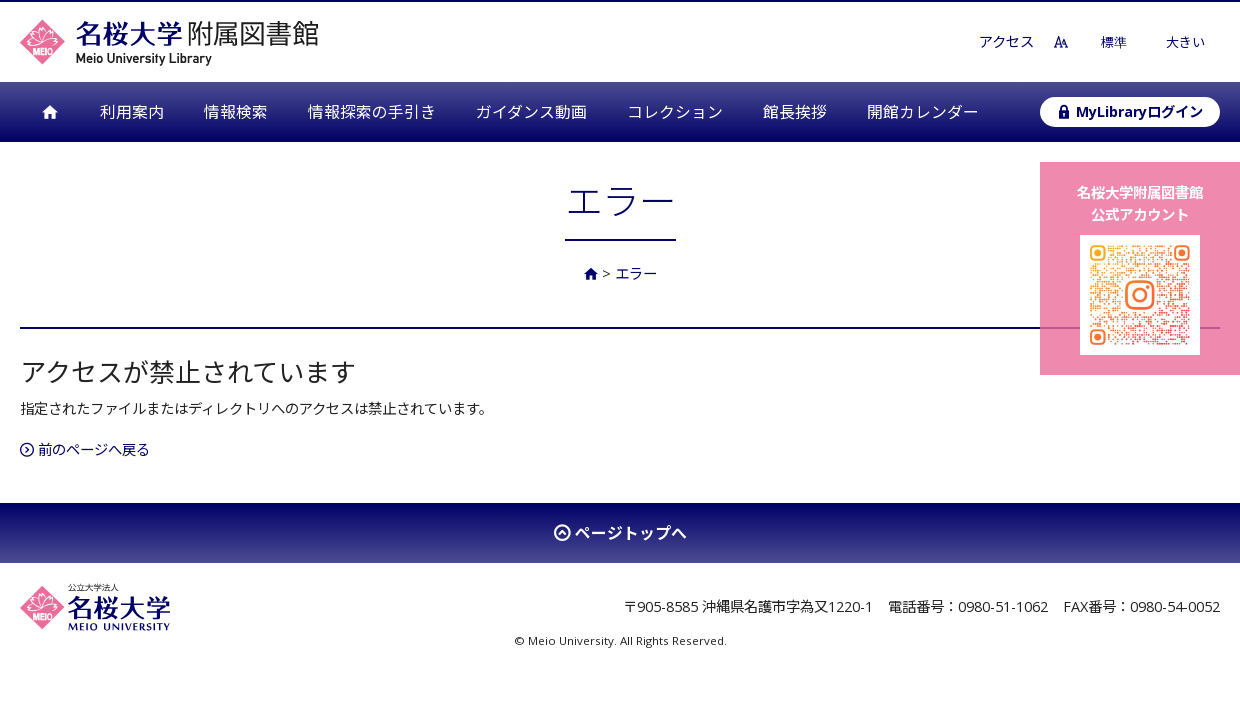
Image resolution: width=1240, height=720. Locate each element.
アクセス (1006, 41)
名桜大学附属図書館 (169, 42)
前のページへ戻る (85, 449)
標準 (1114, 42)
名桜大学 (95, 607)
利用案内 (132, 112)
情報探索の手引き (372, 112)
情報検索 (236, 112)
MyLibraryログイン (1130, 111)
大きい (1185, 42)
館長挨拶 (795, 112)
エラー (636, 273)
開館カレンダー (923, 112)
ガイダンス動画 (531, 112)
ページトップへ (631, 533)
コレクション (675, 112)
